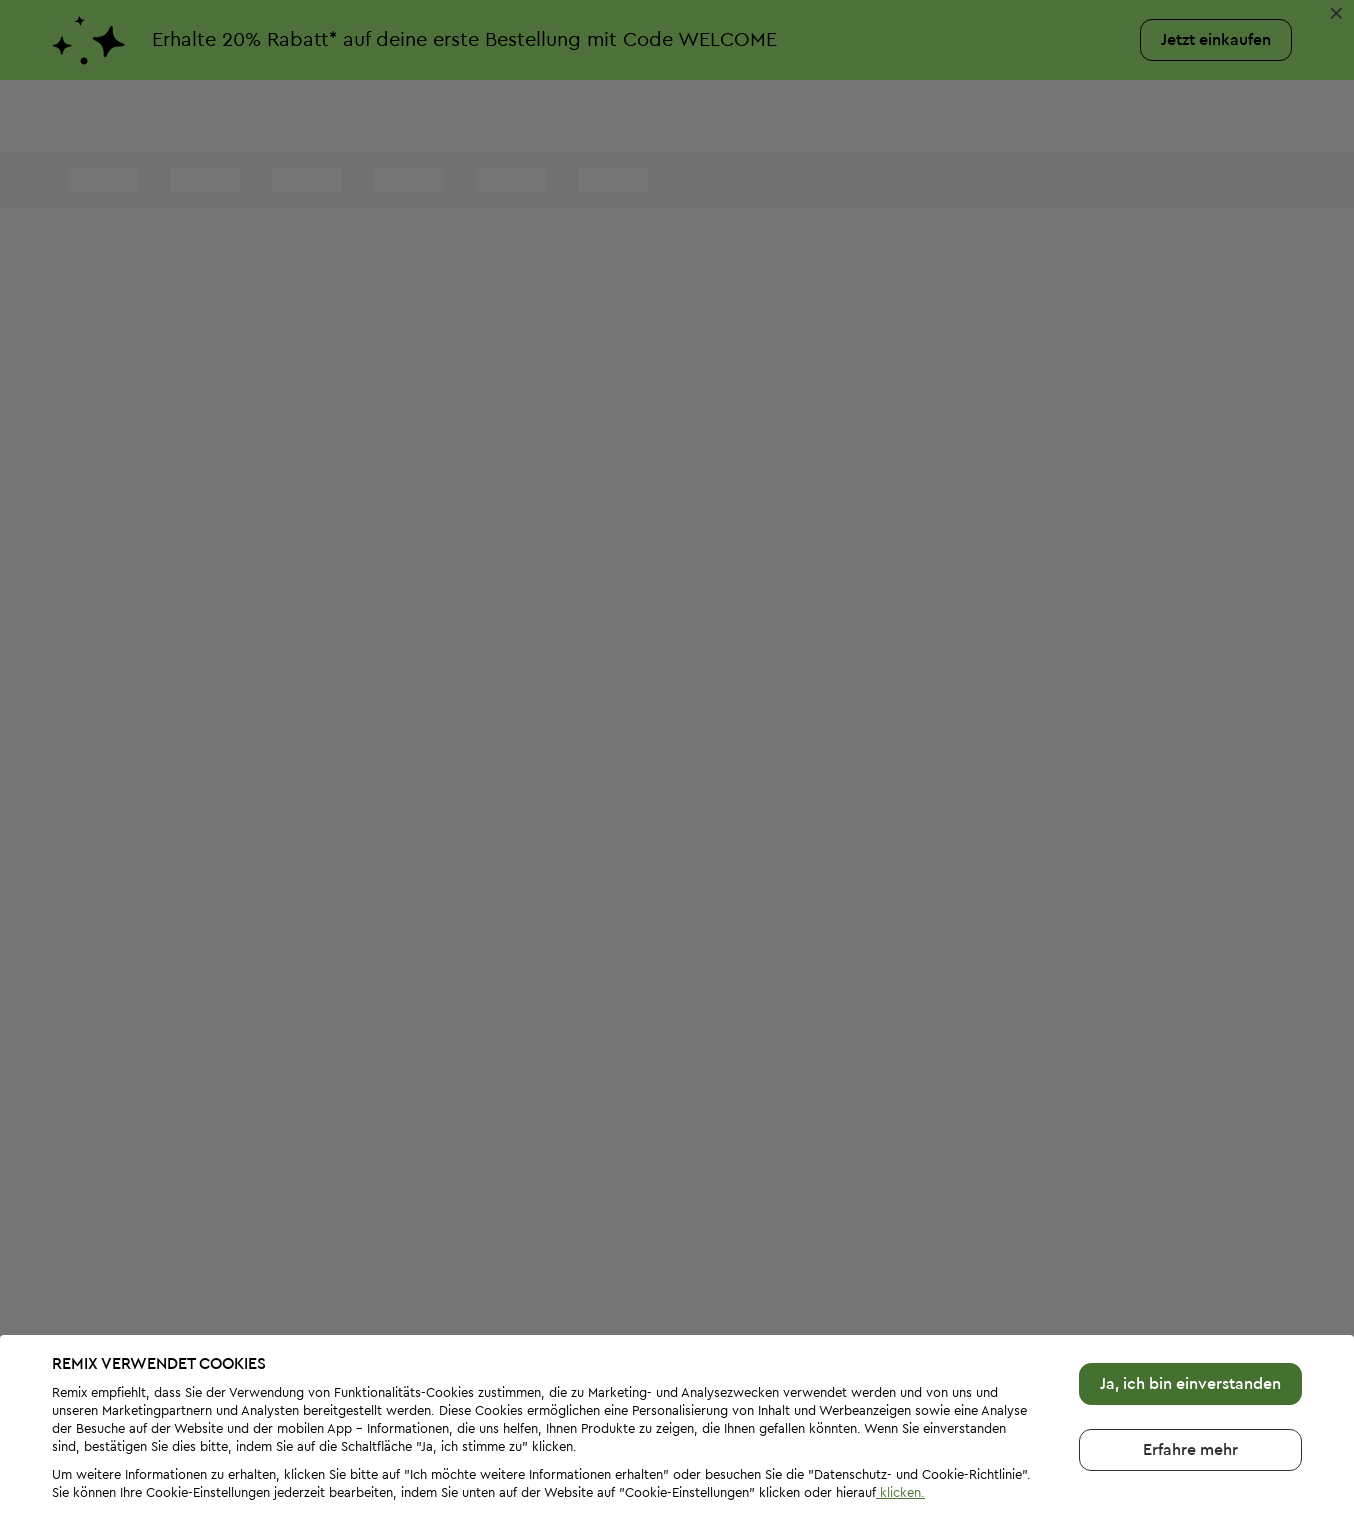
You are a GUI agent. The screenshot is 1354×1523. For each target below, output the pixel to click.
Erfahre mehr (1190, 1384)
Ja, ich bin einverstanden (1190, 1318)
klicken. (900, 1426)
